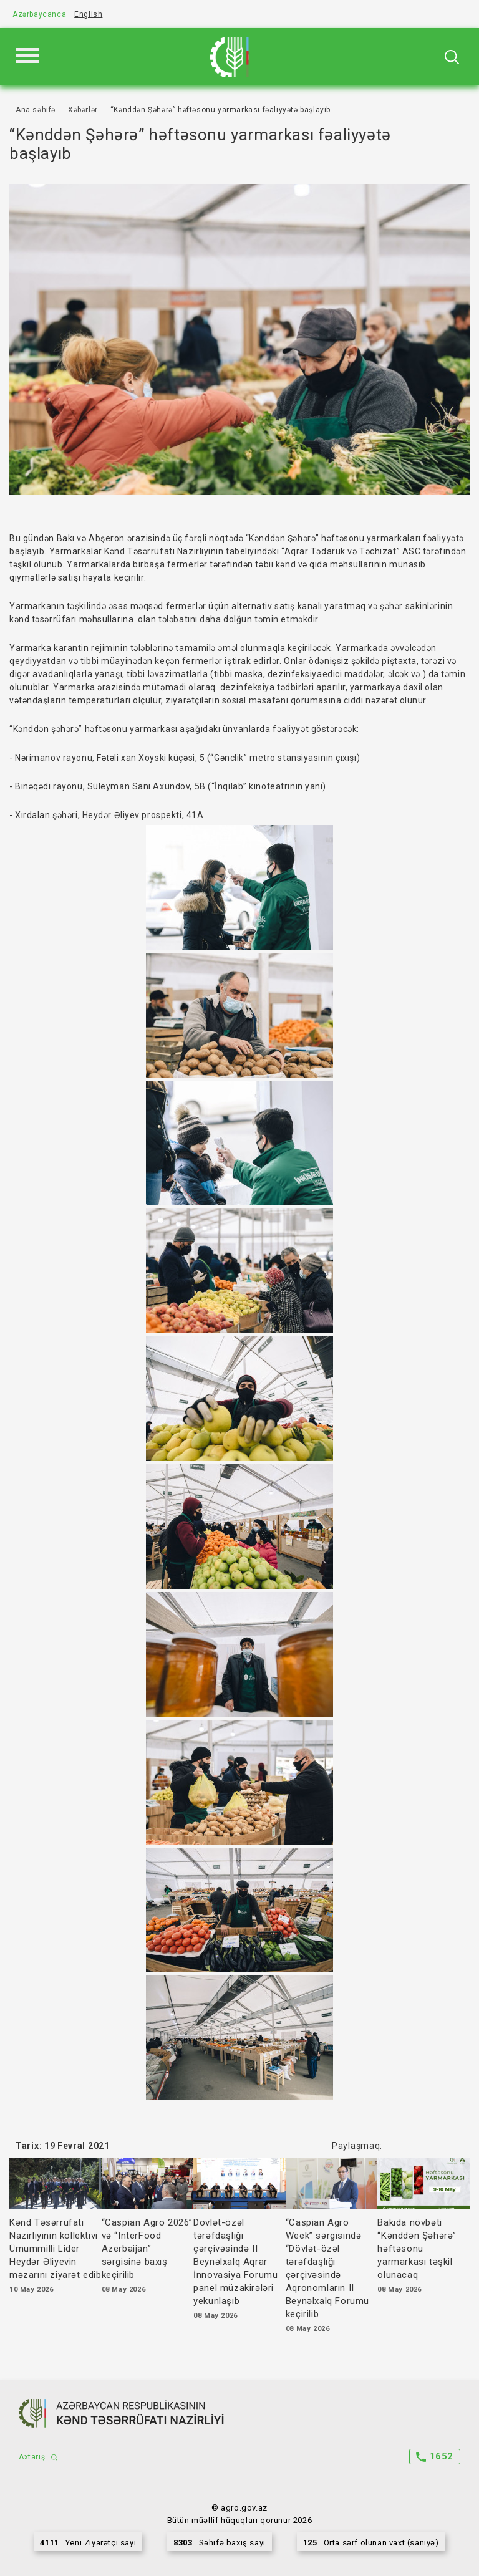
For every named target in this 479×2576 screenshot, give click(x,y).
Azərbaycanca (39, 14)
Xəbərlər (83, 109)
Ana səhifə (36, 109)
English (88, 14)
